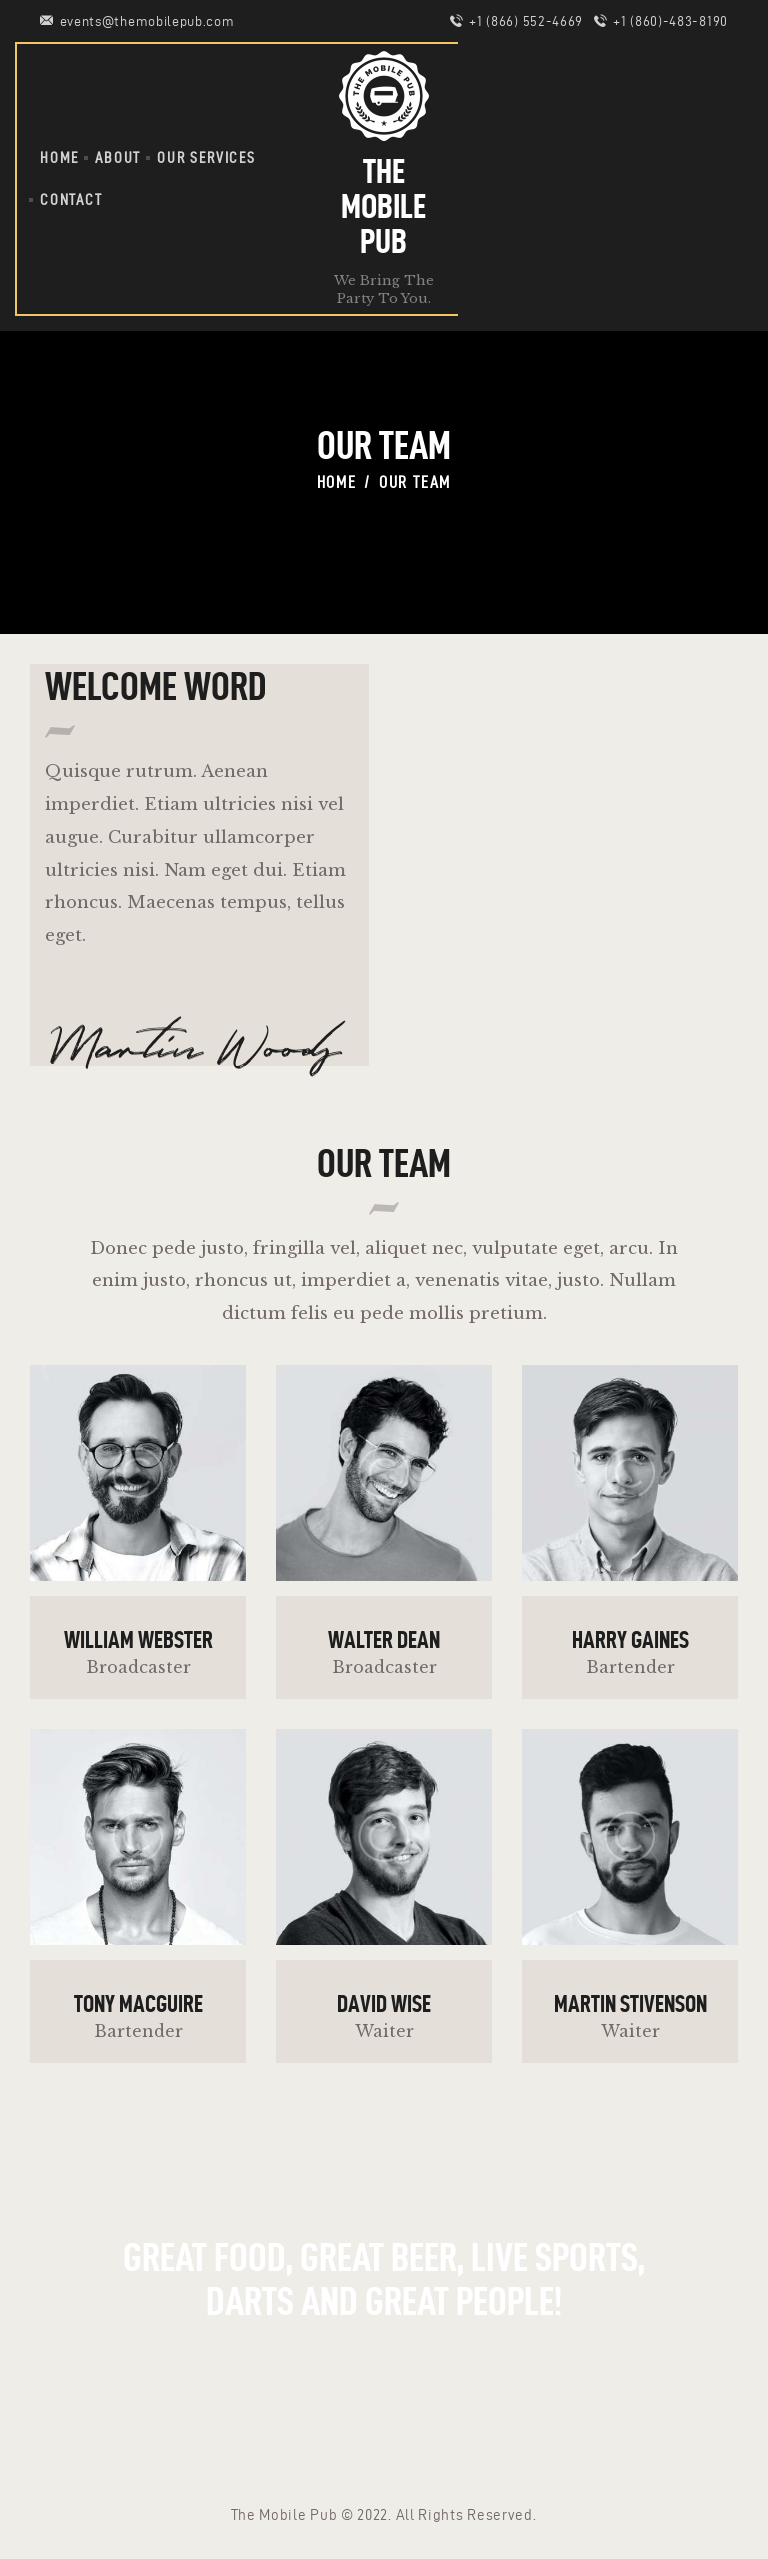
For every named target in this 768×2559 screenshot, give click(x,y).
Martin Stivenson (630, 2004)
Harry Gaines (630, 1640)
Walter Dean (384, 1640)
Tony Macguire (138, 2004)
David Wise (384, 2004)
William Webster (138, 1640)
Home (337, 482)
